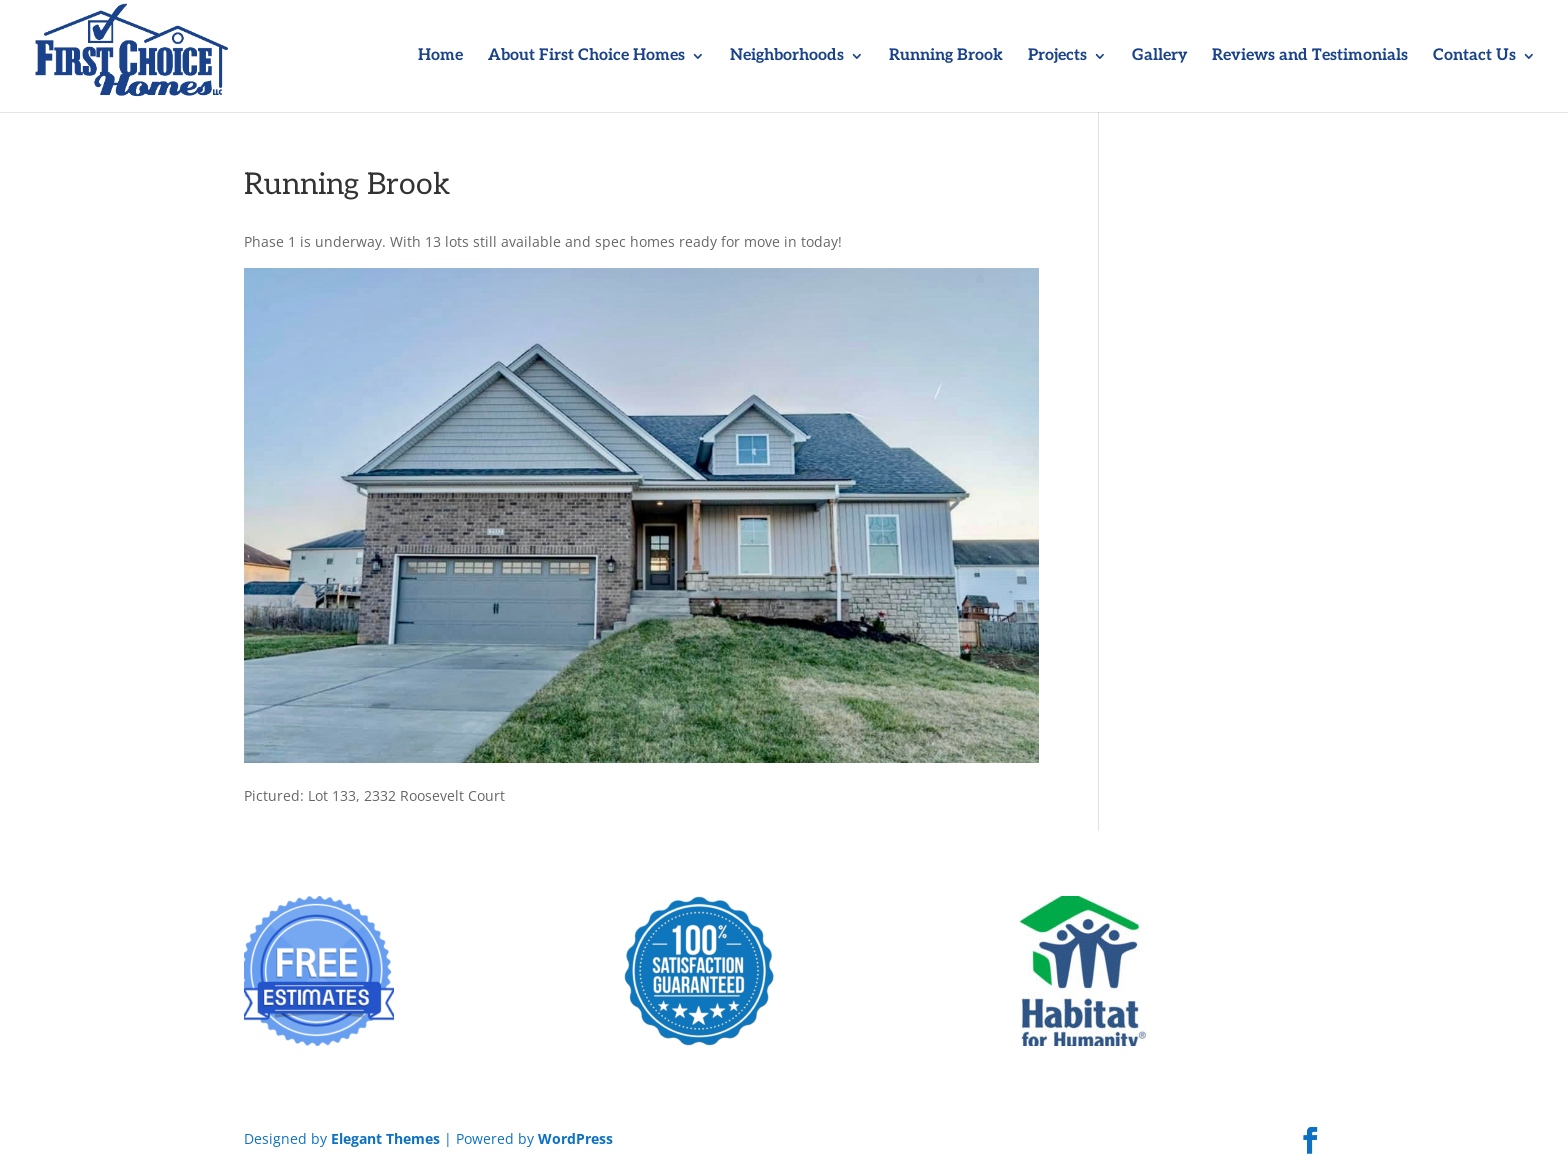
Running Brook (946, 57)
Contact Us (1474, 57)
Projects (1057, 57)
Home (440, 57)
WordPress (575, 1138)
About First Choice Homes (586, 57)
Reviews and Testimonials (1310, 57)
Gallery (1159, 57)
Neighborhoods (787, 57)
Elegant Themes (385, 1138)
